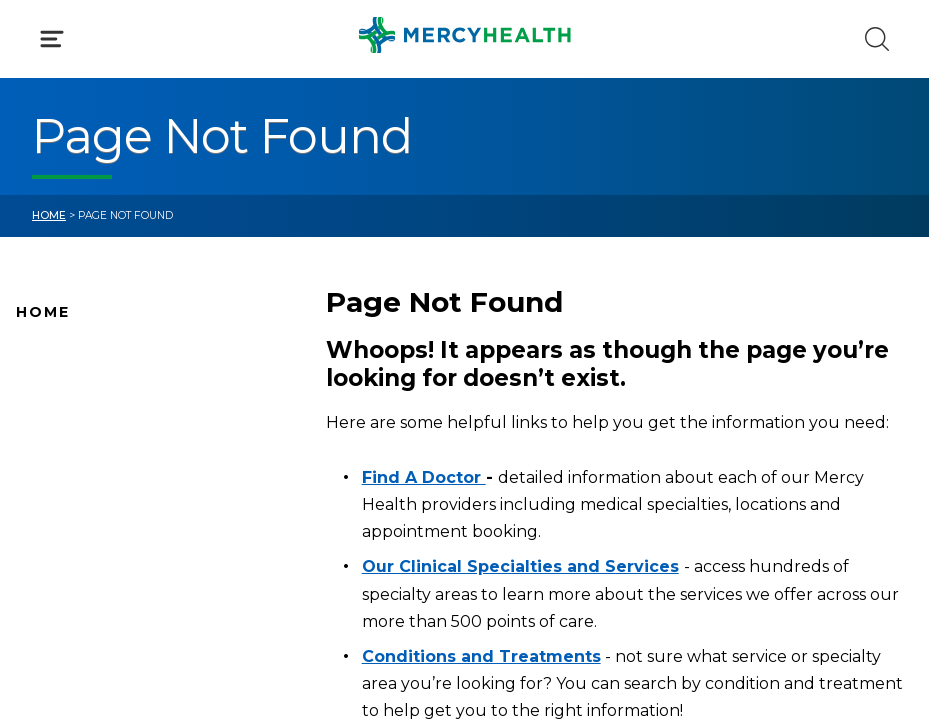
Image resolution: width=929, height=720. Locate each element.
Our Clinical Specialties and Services (520, 566)
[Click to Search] (877, 39)
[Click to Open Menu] (52, 39)
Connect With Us (79, 513)
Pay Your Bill (61, 544)
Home (49, 215)
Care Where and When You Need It (145, 670)
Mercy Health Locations (104, 450)
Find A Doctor (67, 387)
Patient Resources (84, 639)
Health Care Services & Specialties (142, 607)
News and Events (80, 481)
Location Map (67, 418)
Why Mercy (57, 355)
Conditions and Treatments (119, 576)
